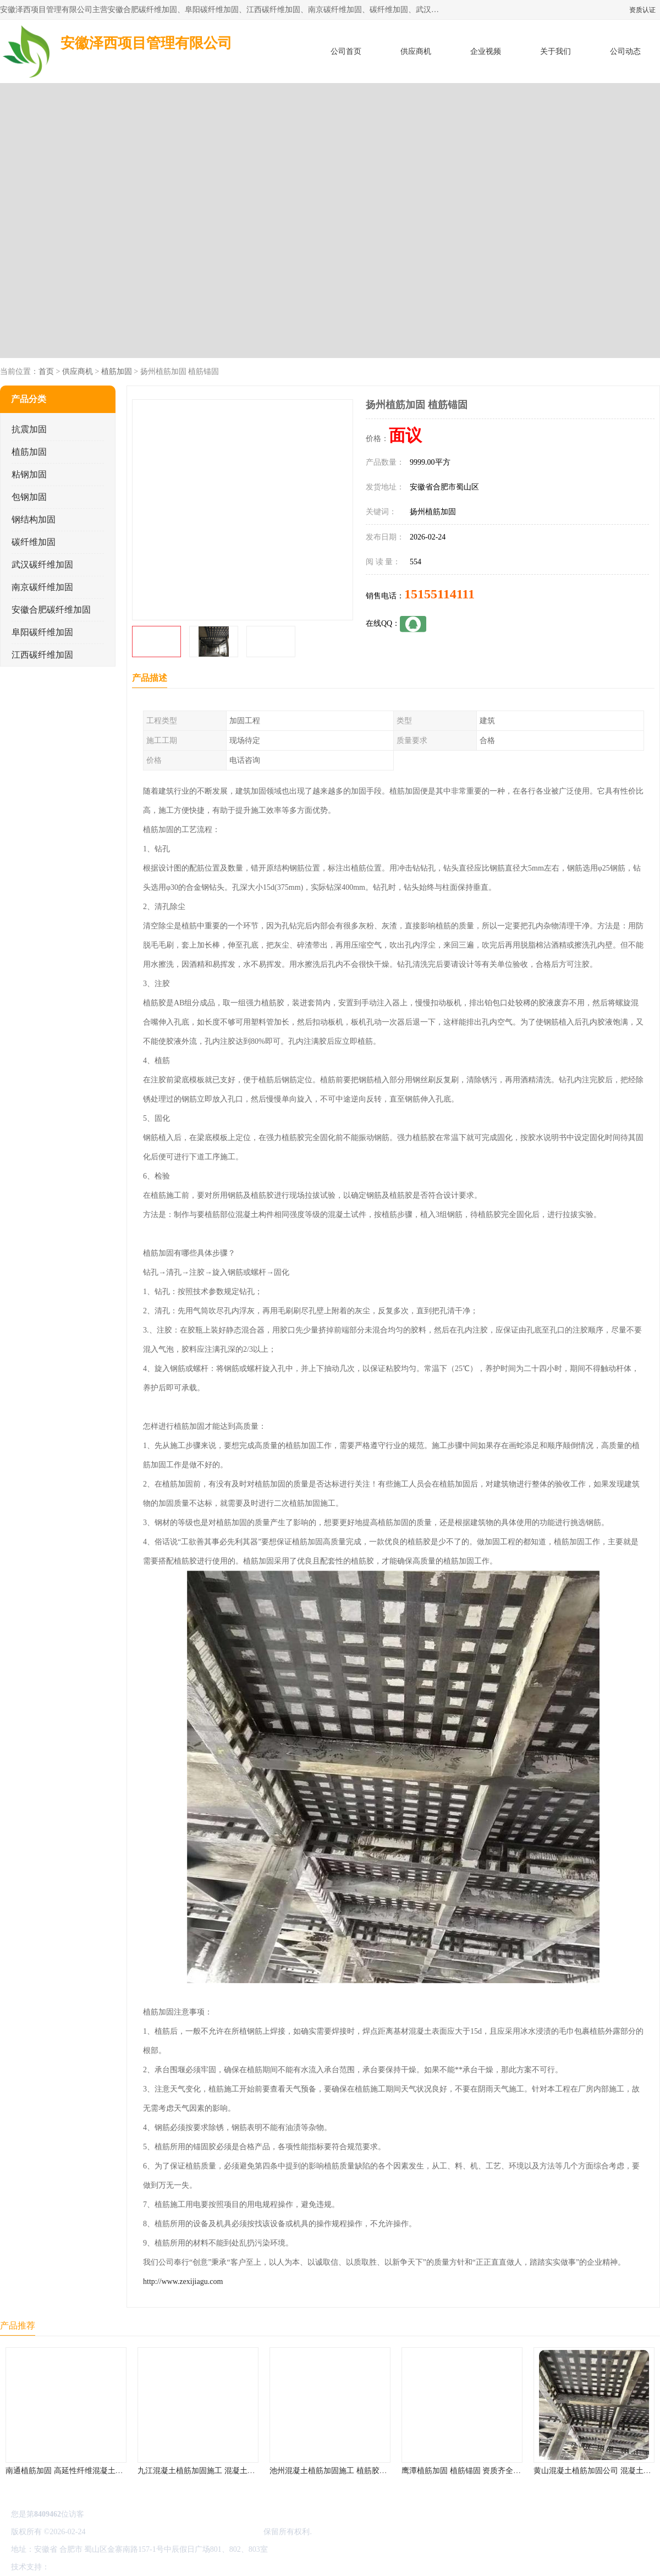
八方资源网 (71, 2567)
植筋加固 (116, 371)
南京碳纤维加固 (42, 587)
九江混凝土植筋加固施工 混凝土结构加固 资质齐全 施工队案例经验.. (254, 2471)
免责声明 (107, 2567)
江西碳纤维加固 (42, 654)
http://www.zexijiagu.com (183, 2281)
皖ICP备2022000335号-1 (127, 2532)
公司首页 (346, 51)
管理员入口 (144, 2567)
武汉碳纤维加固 (42, 564)
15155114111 (439, 594)
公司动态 (625, 51)
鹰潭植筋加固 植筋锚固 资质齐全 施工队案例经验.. (487, 2471)
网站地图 (180, 2567)
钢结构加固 (34, 519)
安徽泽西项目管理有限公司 (215, 2532)
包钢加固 (29, 497)
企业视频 (485, 51)
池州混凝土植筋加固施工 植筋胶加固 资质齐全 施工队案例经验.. (378, 2471)
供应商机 (415, 51)
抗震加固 (29, 429)
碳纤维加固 (34, 542)
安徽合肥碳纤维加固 (51, 609)
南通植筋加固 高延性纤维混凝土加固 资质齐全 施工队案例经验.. (114, 2471)
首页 (46, 371)
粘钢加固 (29, 474)
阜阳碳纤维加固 (42, 632)
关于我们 (555, 51)
